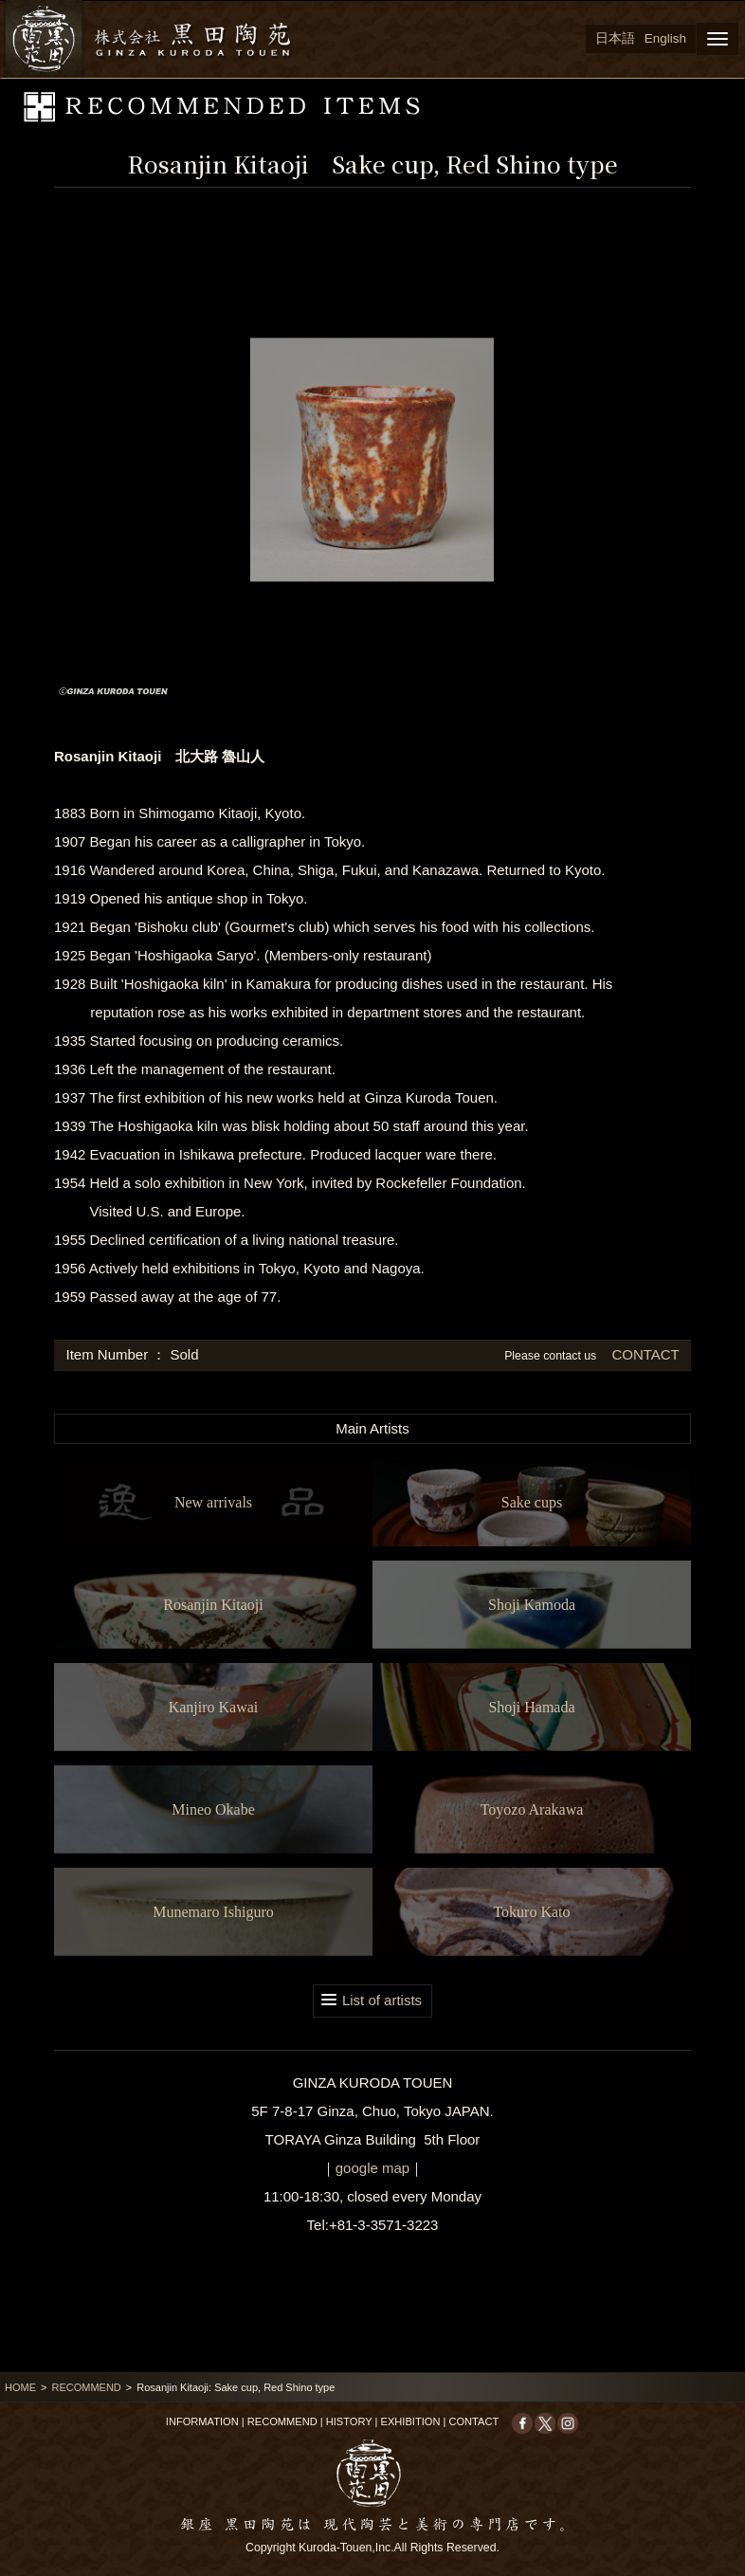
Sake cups (531, 1502)
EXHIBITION (411, 2421)
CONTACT (643, 1354)
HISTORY (349, 2421)
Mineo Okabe (213, 1809)
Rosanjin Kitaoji (213, 1605)
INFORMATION (202, 2421)
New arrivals (213, 1502)
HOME (20, 2387)
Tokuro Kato (531, 1912)
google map (372, 2168)
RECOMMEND (85, 2387)
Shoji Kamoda (531, 1605)
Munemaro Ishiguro (213, 1912)
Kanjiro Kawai (214, 1707)
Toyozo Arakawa (532, 1809)
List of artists (382, 2000)
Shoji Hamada (531, 1707)
